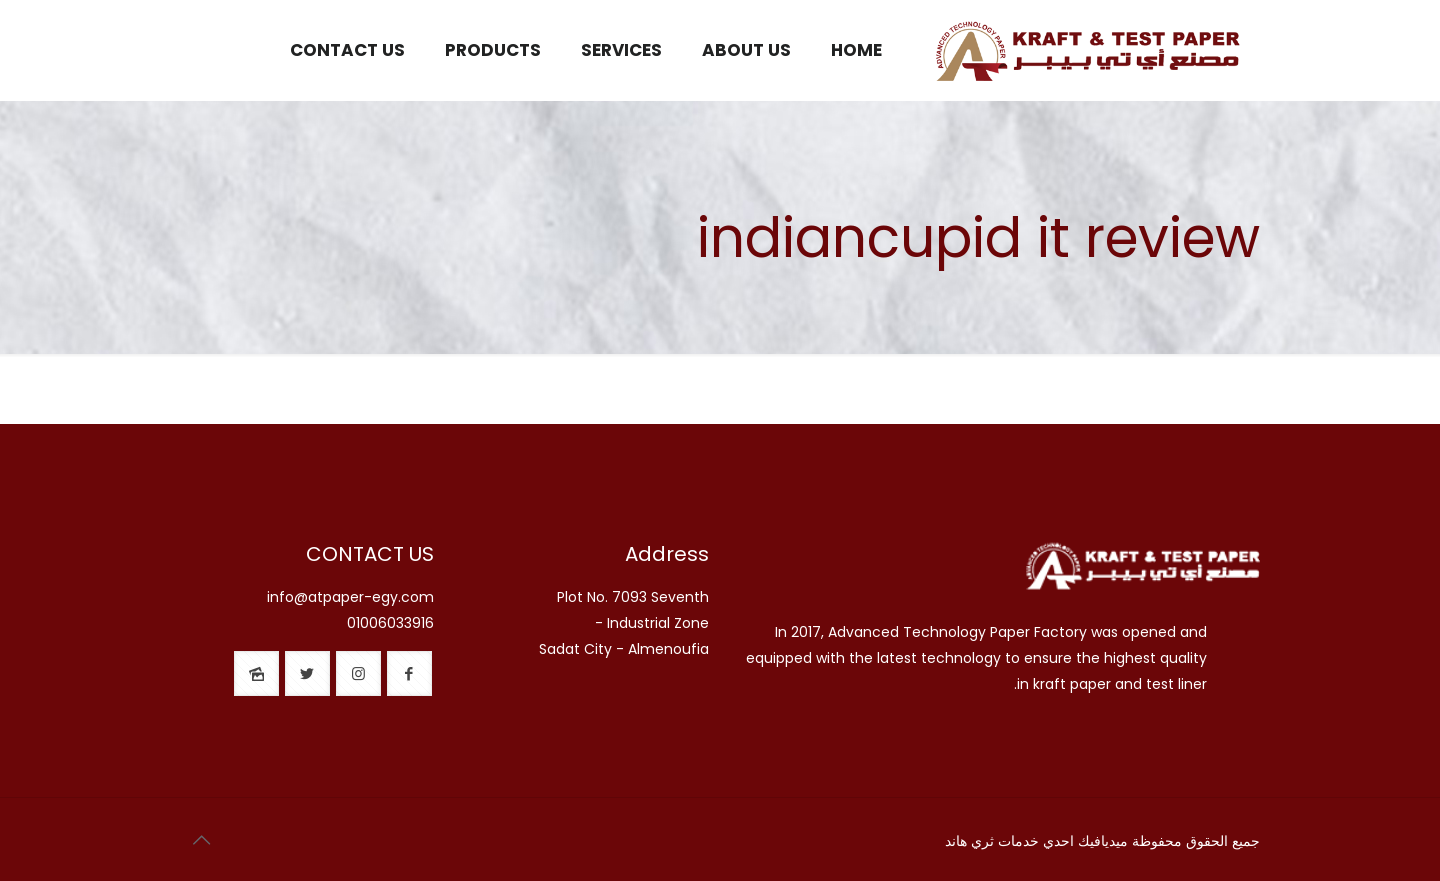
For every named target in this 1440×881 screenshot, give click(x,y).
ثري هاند (969, 841)
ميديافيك (1103, 841)
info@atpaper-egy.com (350, 597)
